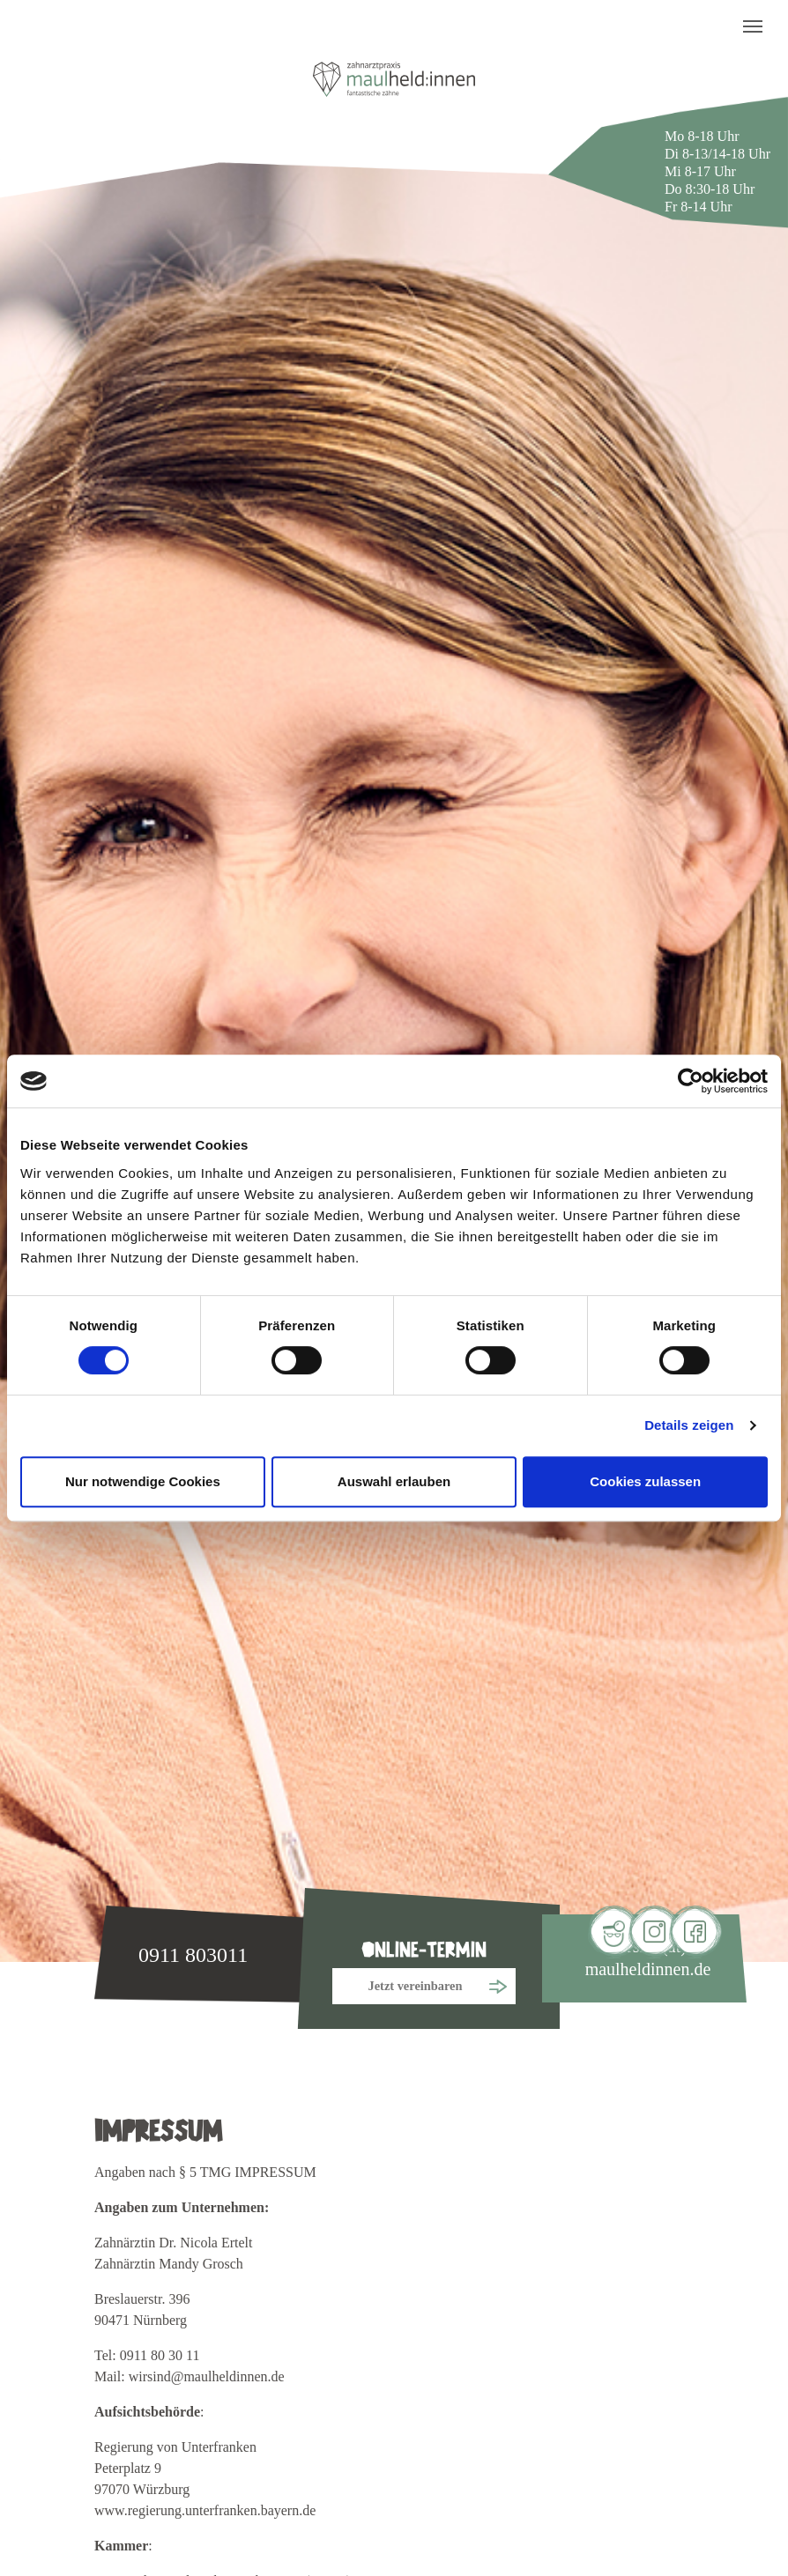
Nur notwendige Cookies (142, 1481)
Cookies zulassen (645, 1481)
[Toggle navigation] (752, 26)
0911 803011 (193, 1954)
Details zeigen (688, 1425)
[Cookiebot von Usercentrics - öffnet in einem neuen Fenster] (690, 1081)
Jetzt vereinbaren (415, 1986)
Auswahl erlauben (394, 1481)
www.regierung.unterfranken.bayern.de (205, 2510)
